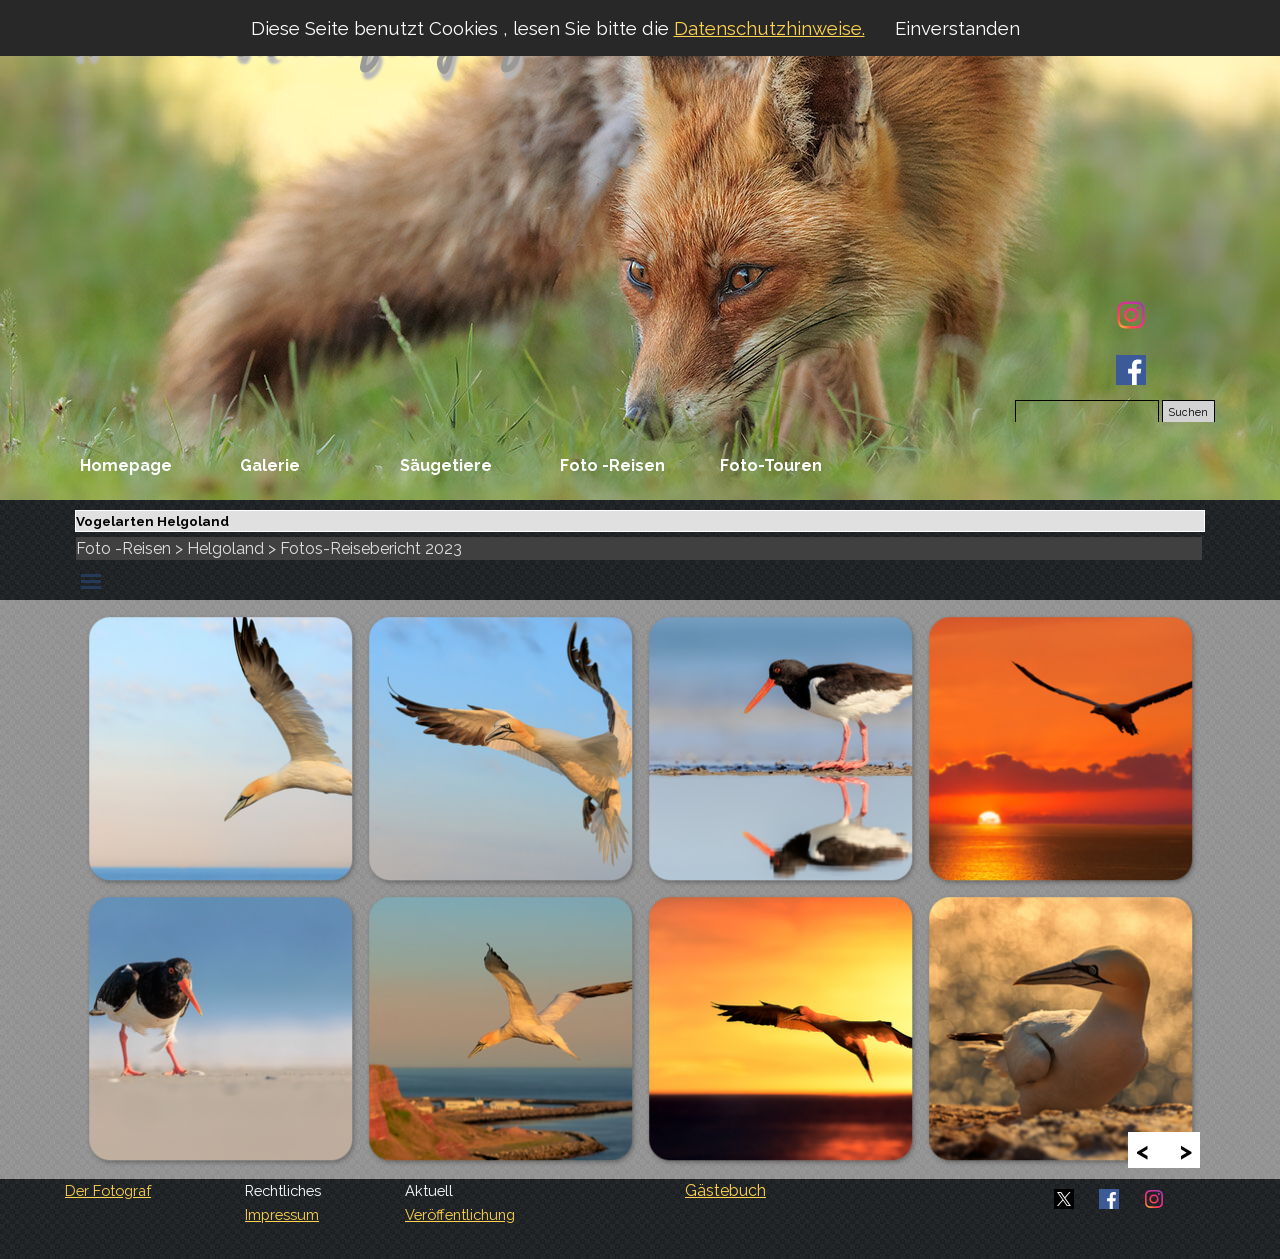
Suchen (1188, 412)
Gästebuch (725, 1190)
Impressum (282, 1214)
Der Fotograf (108, 1190)
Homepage (126, 465)
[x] (1064, 1199)
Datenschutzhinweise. (769, 28)
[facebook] (1131, 370)
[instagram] (1131, 315)
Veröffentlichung (460, 1214)
